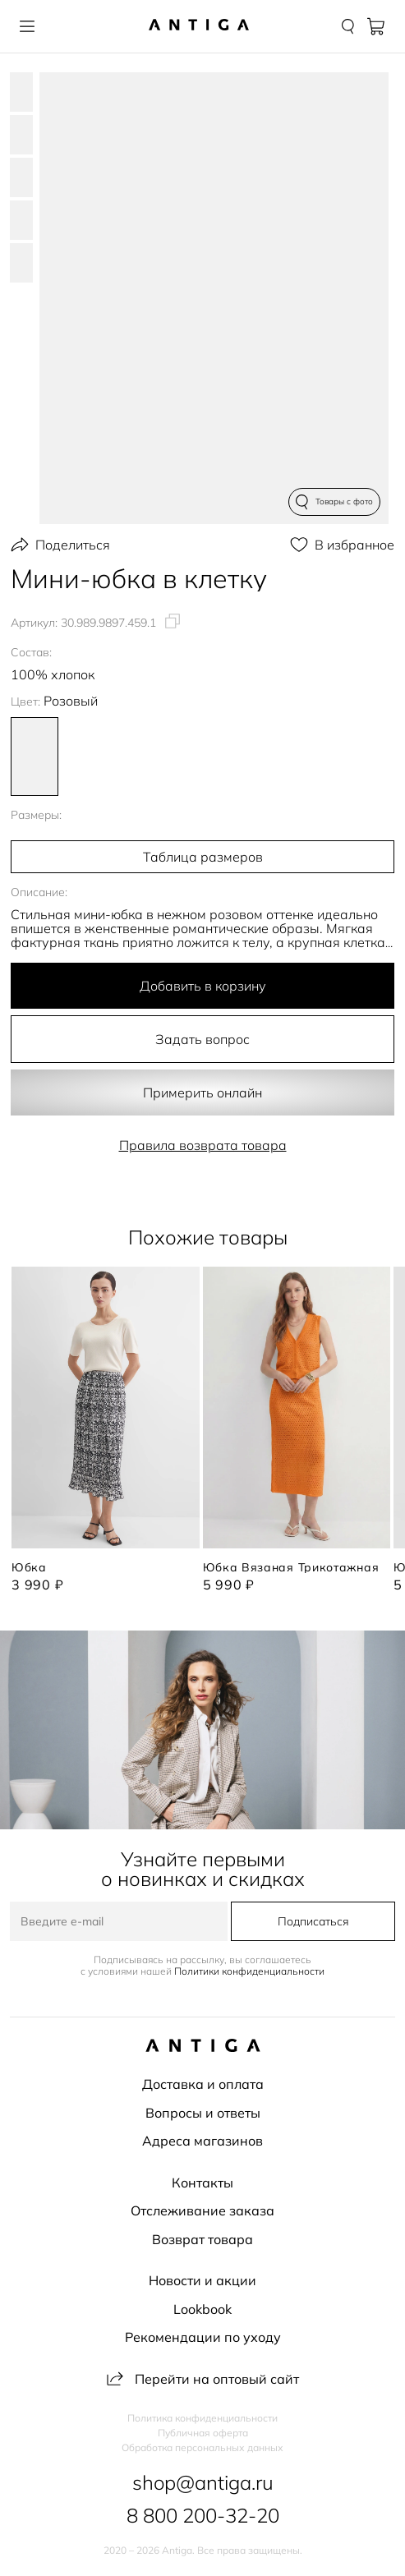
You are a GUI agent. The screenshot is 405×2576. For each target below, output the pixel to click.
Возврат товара (202, 2239)
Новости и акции (202, 2280)
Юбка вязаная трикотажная (291, 1567)
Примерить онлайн (202, 1092)
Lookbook (202, 2309)
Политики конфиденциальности (249, 1971)
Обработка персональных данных (202, 2448)
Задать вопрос (202, 1039)
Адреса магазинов (202, 2140)
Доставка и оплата (203, 2084)
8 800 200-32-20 (203, 2515)
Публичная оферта (203, 2433)
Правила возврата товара (203, 1145)
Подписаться (313, 1921)
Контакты (202, 2182)
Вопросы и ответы (202, 2112)
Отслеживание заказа (202, 2210)
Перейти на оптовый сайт (203, 2379)
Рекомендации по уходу (203, 2337)
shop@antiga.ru (203, 2482)
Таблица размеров (203, 857)
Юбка (29, 1567)
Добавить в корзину (203, 986)
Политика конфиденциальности (202, 2418)
